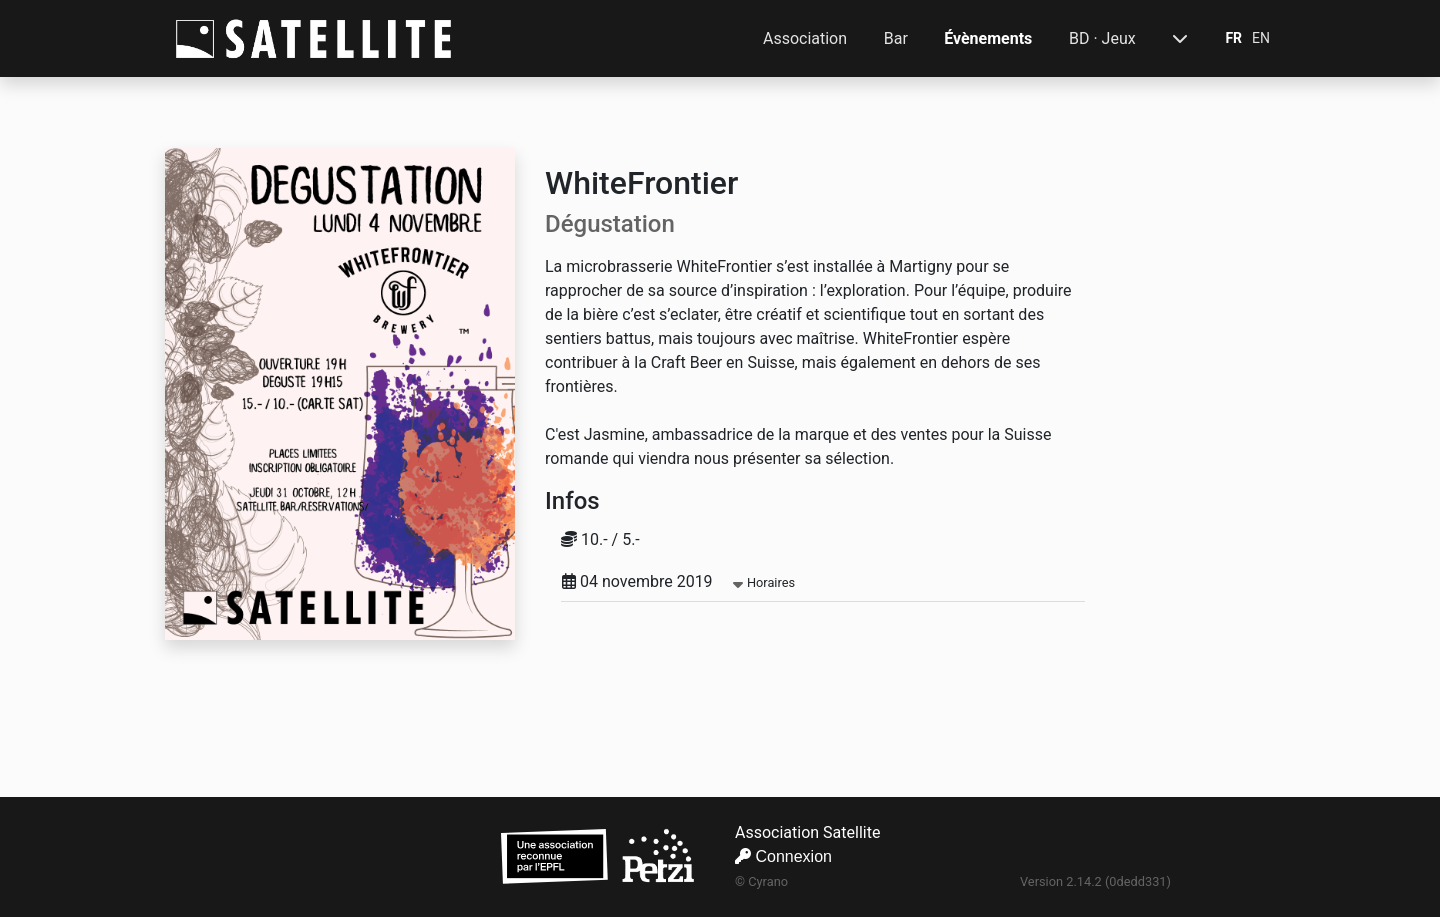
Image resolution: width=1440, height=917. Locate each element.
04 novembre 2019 (678, 581)
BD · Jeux (1102, 38)
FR (1233, 38)
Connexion (783, 856)
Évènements (988, 38)
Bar (896, 38)
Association (805, 38)
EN (1261, 38)
